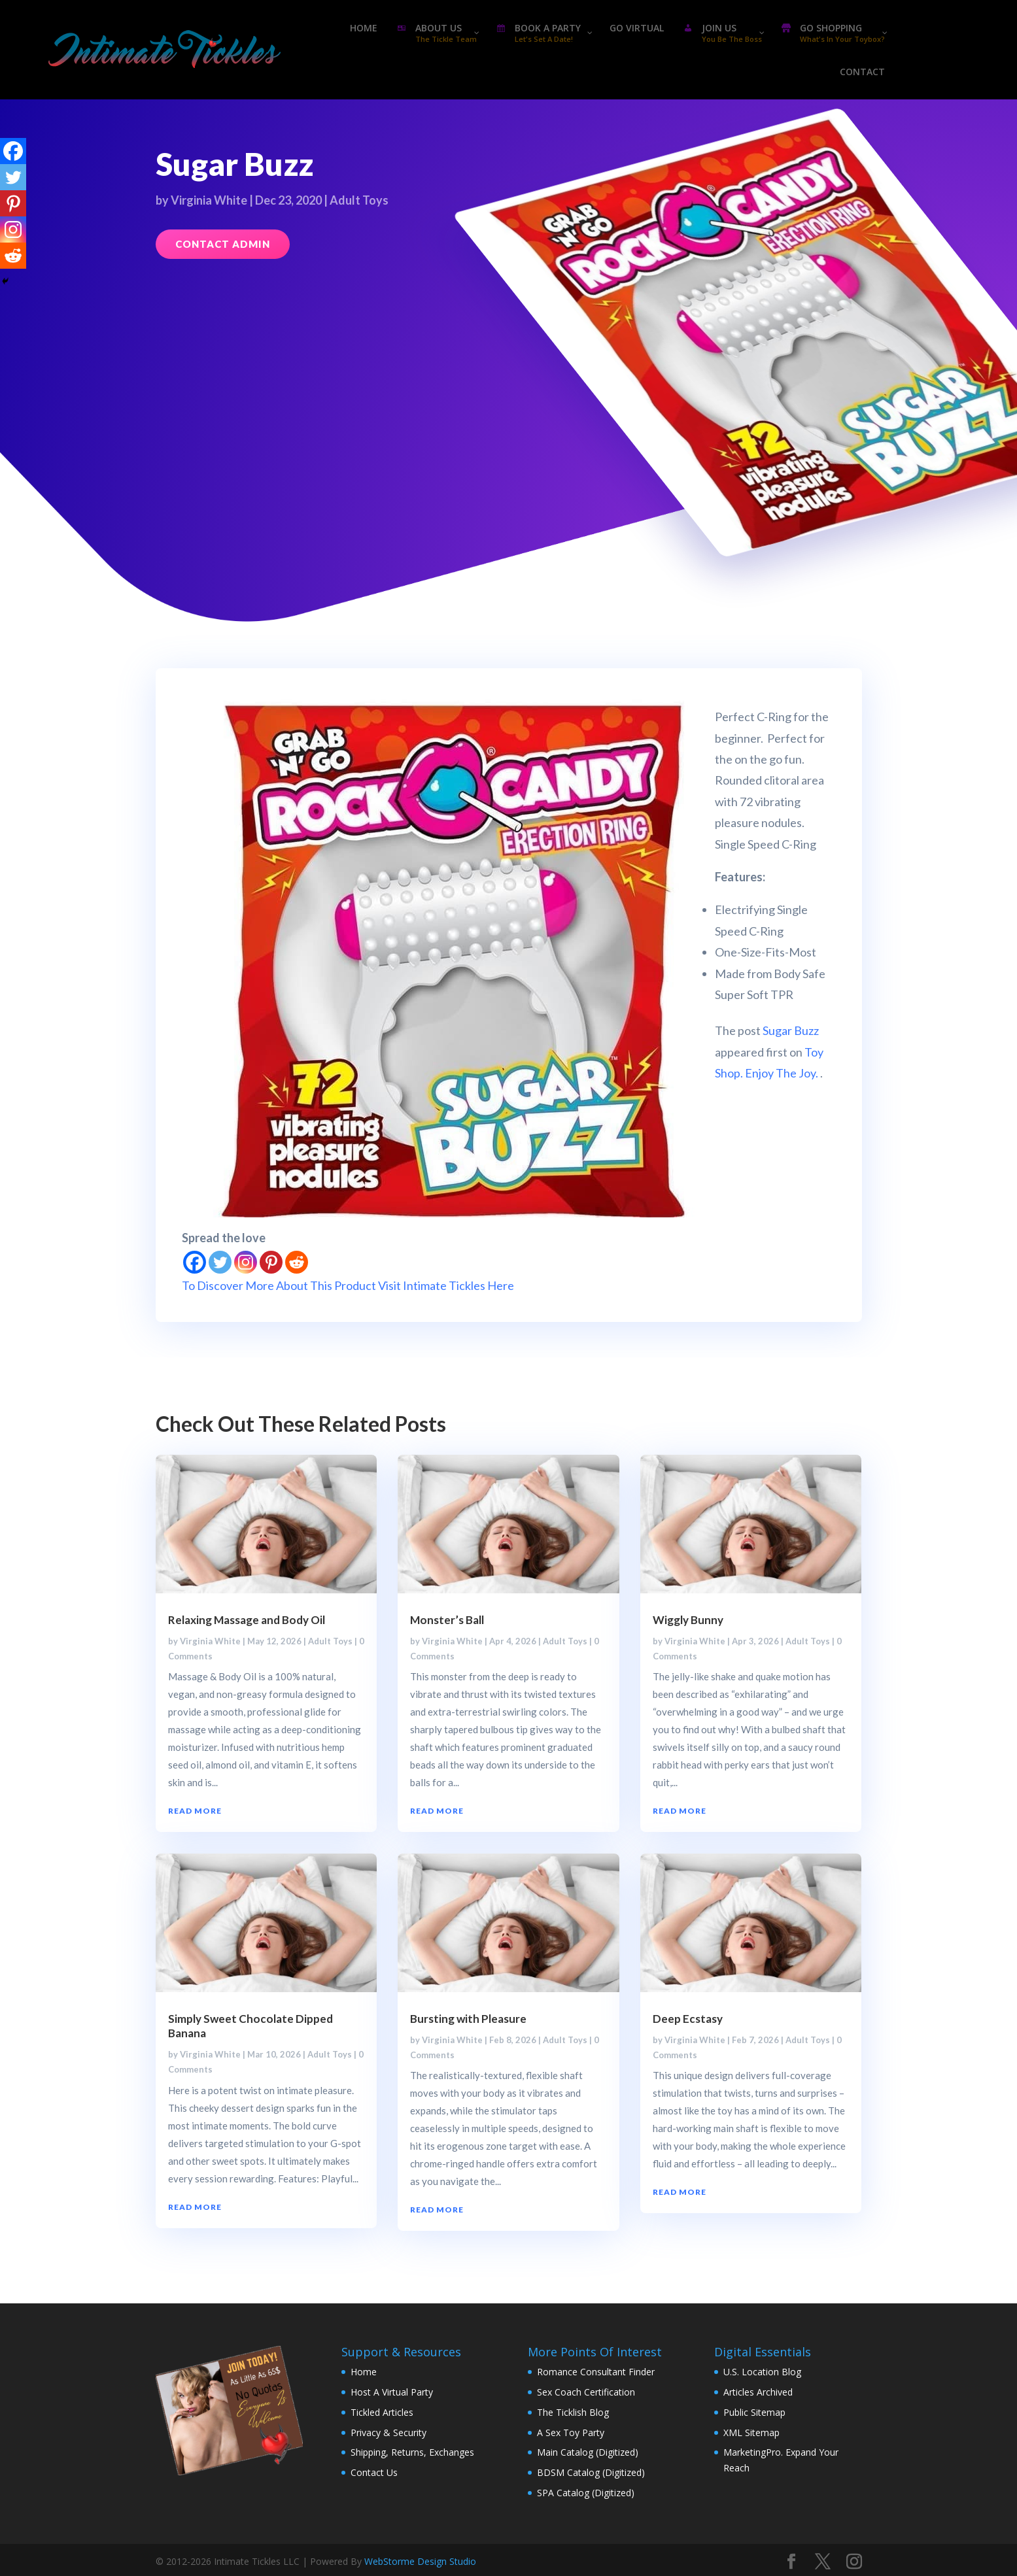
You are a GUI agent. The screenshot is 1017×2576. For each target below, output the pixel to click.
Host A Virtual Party (392, 2392)
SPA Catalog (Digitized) (585, 2492)
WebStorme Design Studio (420, 2561)
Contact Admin (222, 244)
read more (195, 1811)
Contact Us (374, 2472)
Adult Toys (359, 200)
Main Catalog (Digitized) (587, 2452)
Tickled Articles (382, 2412)
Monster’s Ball (447, 1620)
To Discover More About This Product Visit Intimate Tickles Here (348, 1285)
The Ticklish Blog (573, 2412)
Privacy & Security (388, 2432)
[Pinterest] (271, 1262)
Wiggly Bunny (688, 1620)
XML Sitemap (751, 2432)
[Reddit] (296, 1262)
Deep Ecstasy (688, 2018)
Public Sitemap (754, 2412)
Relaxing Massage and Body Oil (246, 1620)
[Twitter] (220, 1262)
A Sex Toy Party (570, 2432)
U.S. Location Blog (762, 2371)
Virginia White (209, 200)
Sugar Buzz (791, 1030)
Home (364, 2371)
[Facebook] (194, 1262)
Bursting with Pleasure (468, 2018)
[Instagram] (245, 1262)
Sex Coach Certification (586, 2392)
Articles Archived (758, 2392)
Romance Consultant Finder (596, 2371)
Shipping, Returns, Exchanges (412, 2452)
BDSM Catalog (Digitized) (591, 2472)
